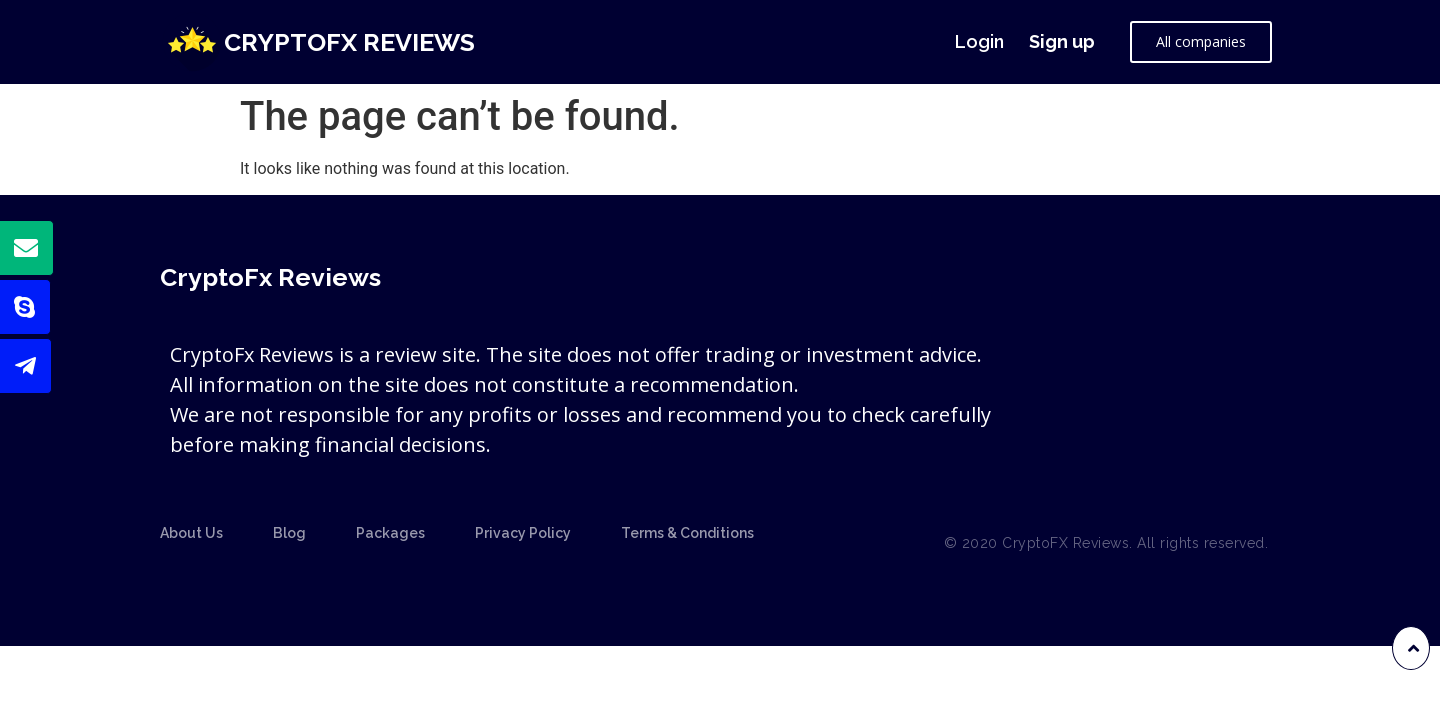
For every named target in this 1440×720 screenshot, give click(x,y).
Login (979, 41)
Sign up (1062, 41)
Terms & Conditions (687, 533)
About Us (191, 533)
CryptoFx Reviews (349, 42)
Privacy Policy (523, 533)
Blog (289, 533)
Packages (390, 533)
